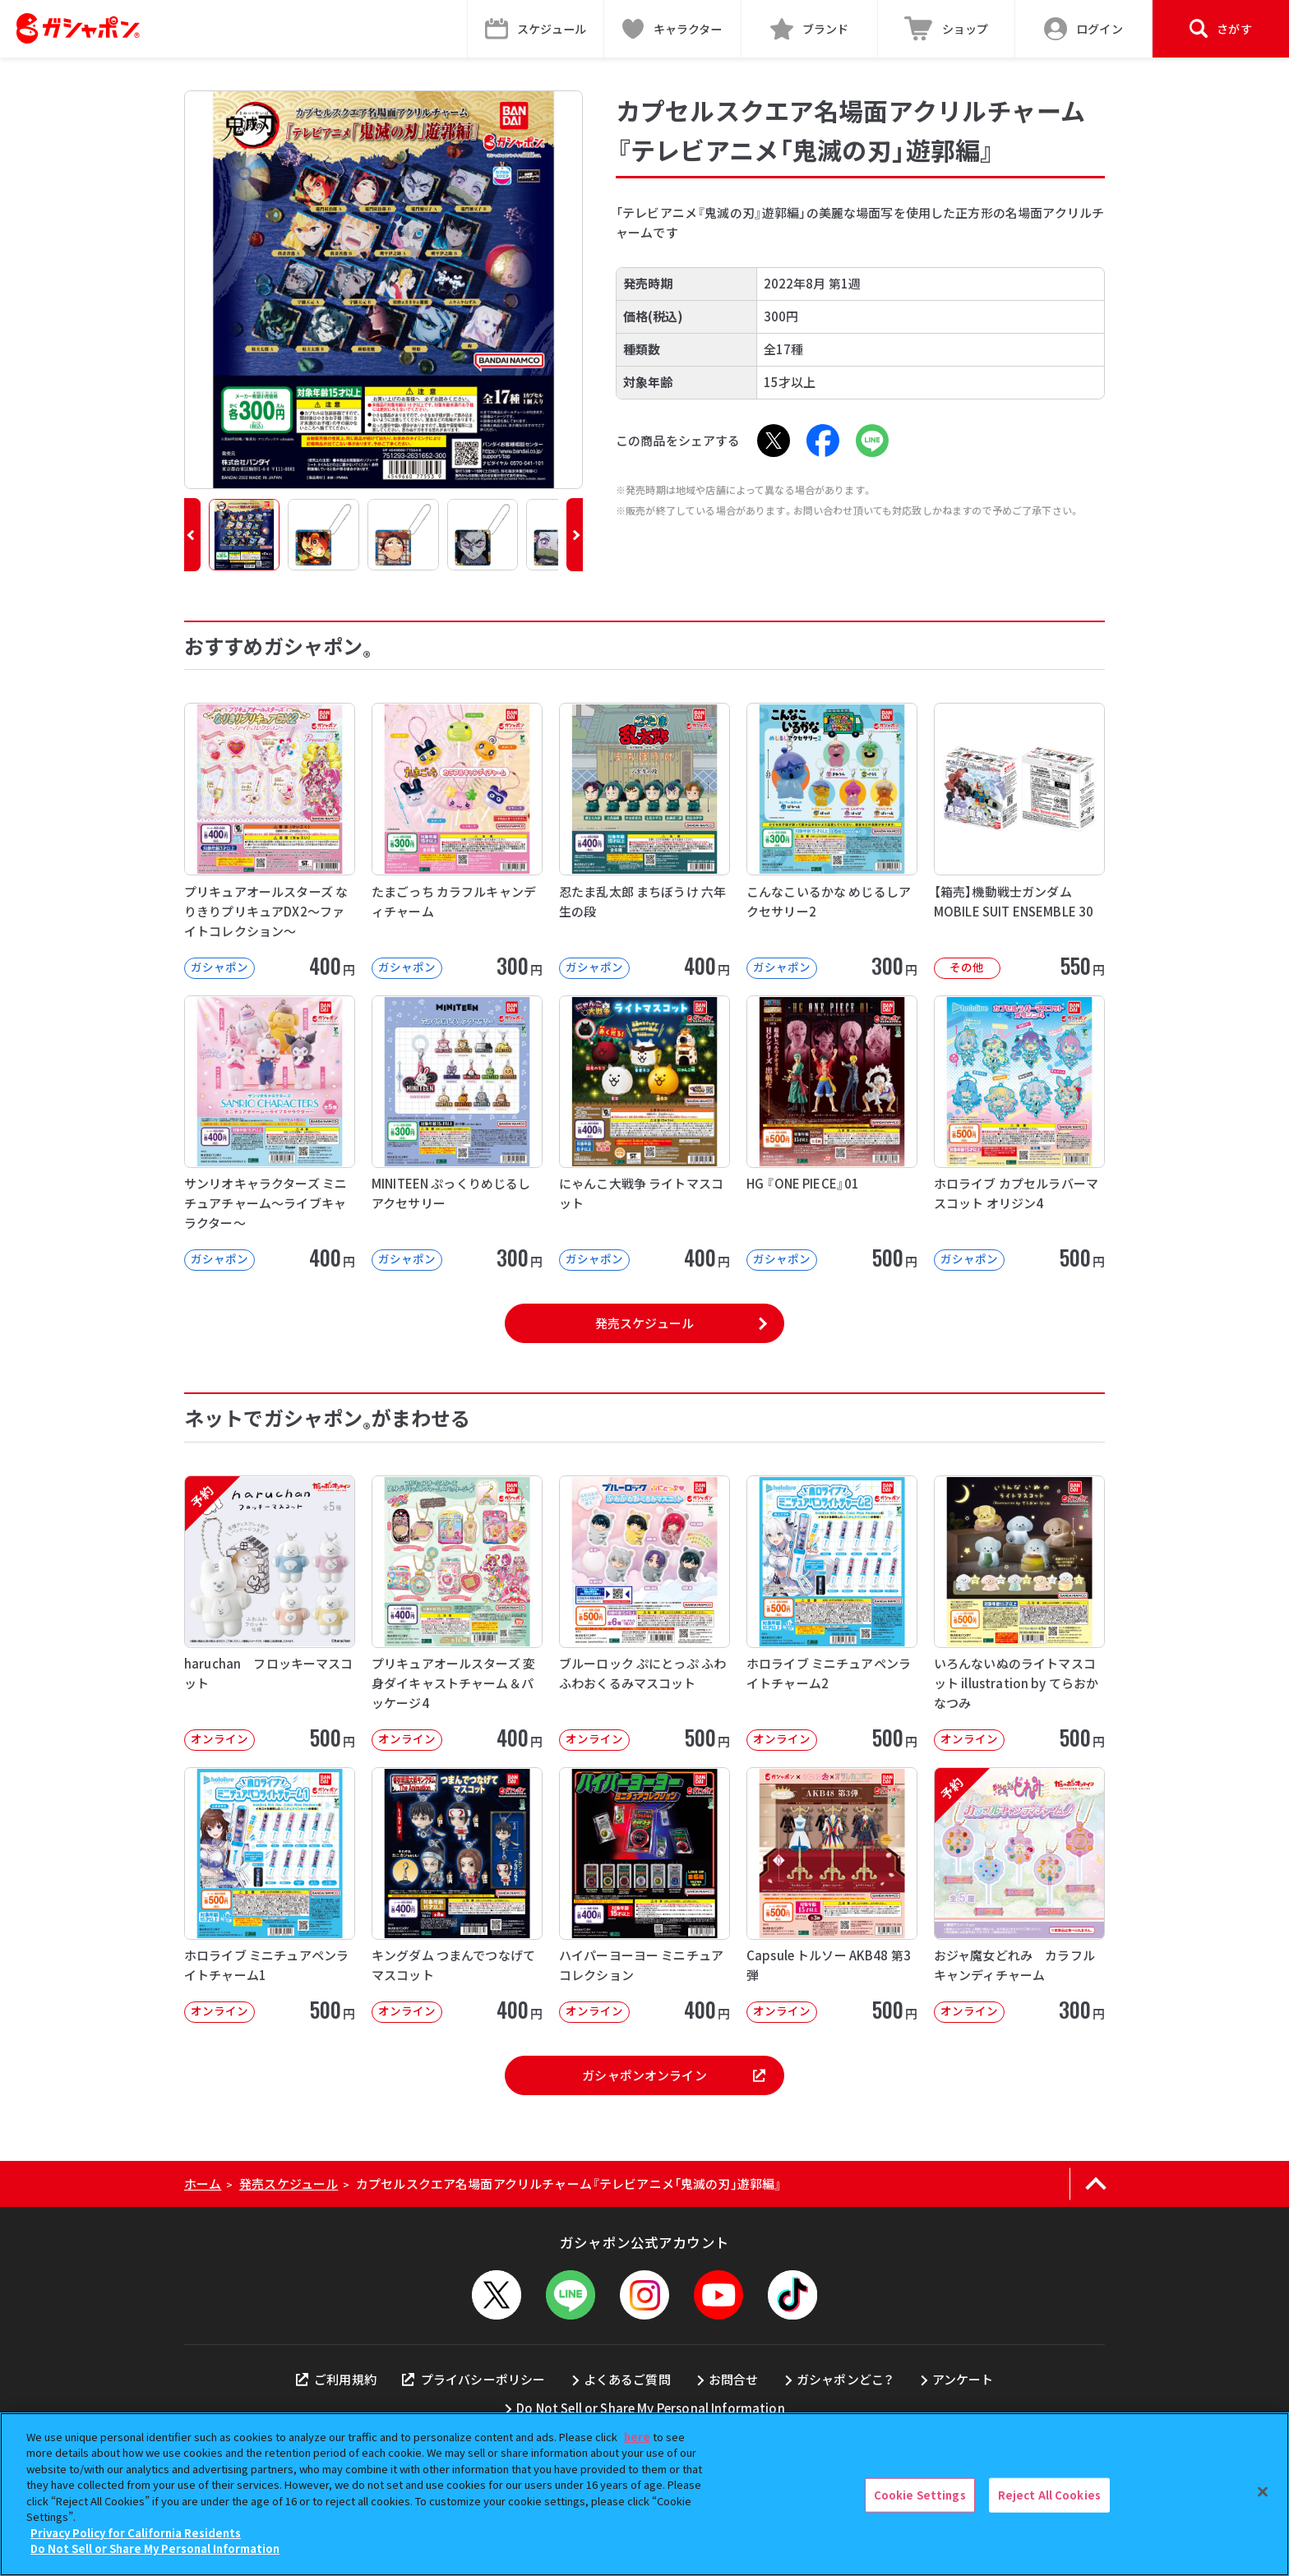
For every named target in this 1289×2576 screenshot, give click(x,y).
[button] (192, 534)
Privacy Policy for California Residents (135, 2533)
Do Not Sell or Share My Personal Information (650, 2408)
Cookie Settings (920, 2495)
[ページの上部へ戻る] (1095, 2184)
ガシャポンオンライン (673, 2075)
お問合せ (734, 2379)
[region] (644, 2494)
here (637, 2436)
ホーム (202, 2183)
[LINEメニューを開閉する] (570, 2295)
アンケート (963, 2379)
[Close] (1263, 2492)
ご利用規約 (336, 2379)
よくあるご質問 (627, 2379)
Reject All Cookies (1049, 2495)
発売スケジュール (644, 1323)
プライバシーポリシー (473, 2379)
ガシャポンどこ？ (845, 2379)
